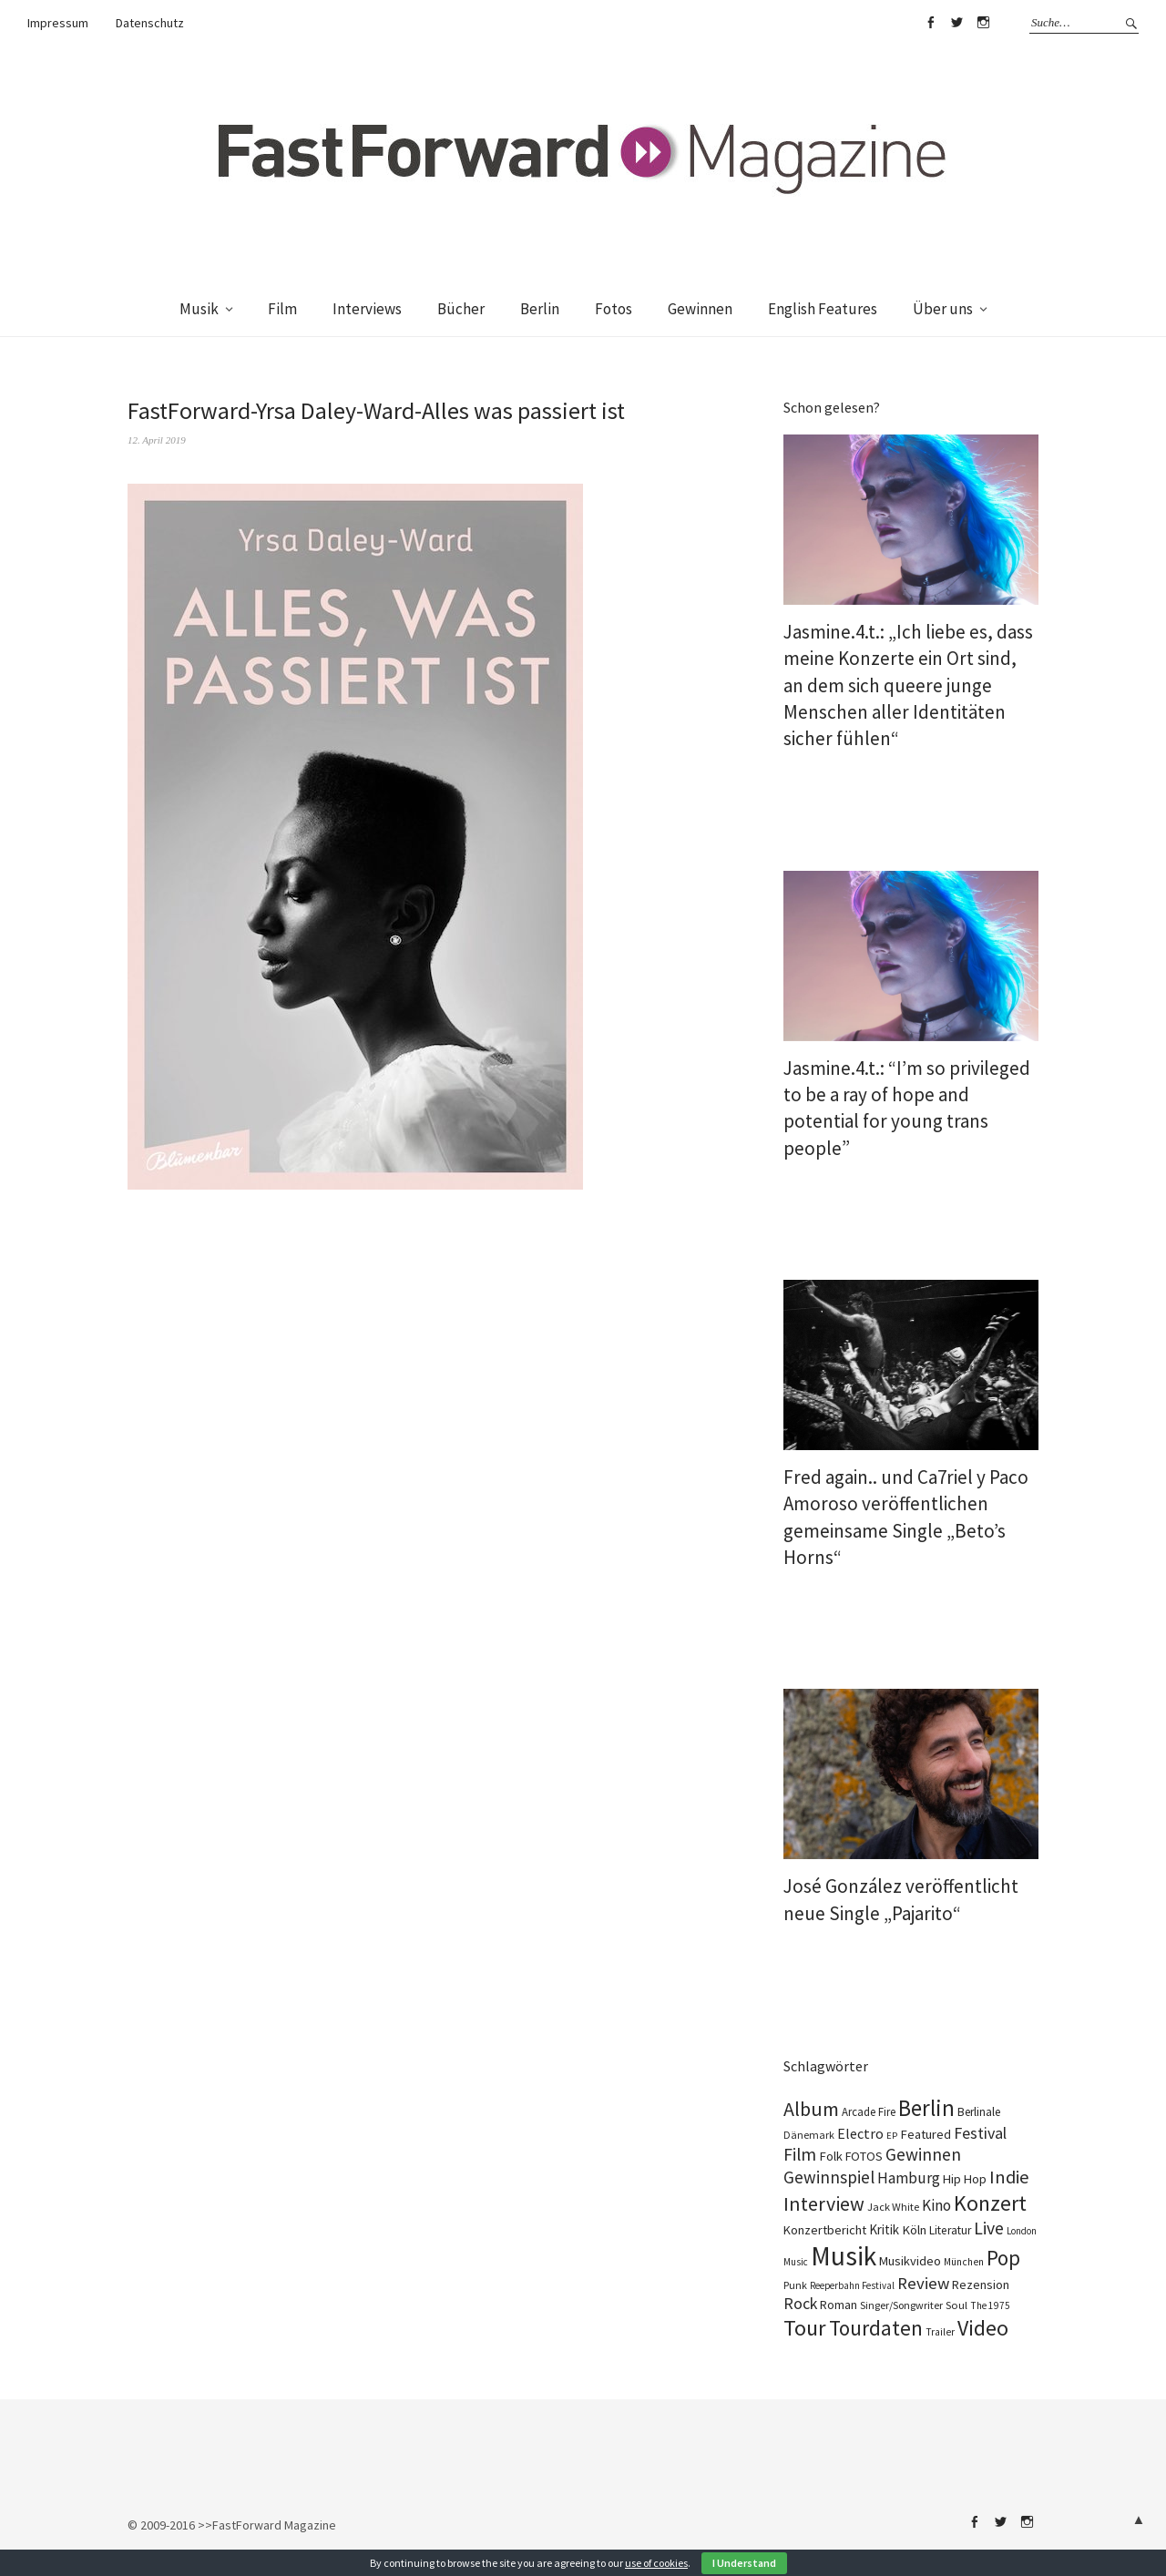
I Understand (744, 2563)
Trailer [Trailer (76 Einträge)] (940, 2332)
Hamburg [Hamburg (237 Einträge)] (908, 2178)
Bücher (461, 309)
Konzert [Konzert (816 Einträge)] (990, 2203)
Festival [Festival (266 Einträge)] (980, 2132)
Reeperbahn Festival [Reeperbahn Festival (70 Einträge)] (852, 2285)
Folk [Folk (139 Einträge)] (831, 2156)
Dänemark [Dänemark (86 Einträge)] (808, 2135)
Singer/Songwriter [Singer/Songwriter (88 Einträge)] (901, 2305)
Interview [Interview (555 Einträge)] (823, 2203)
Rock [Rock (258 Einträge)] (800, 2304)
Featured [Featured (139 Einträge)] (925, 2134)
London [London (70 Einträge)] (1022, 2230)
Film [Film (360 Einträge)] (799, 2154)
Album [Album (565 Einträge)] (811, 2108)
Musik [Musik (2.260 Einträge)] (843, 2256)
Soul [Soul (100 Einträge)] (956, 2304)
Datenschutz (150, 23)
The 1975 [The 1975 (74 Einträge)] (990, 2305)
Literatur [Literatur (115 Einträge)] (950, 2230)
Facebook (930, 22)
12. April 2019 (157, 439)
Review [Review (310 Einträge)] (923, 2283)
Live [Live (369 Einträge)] (989, 2228)
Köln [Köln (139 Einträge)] (914, 2230)
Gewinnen (700, 309)
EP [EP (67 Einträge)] (891, 2136)
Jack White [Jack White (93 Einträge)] (893, 2206)
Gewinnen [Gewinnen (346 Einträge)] (923, 2154)
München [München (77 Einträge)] (964, 2261)
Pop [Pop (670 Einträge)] (1003, 2257)
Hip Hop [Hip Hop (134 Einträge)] (965, 2179)
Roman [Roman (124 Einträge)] (838, 2304)
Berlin (539, 309)
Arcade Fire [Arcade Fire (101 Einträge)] (868, 2112)
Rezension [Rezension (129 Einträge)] (980, 2284)
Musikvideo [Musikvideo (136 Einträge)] (910, 2261)
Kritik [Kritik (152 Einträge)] (884, 2229)
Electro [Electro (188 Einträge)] (860, 2133)
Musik (199, 309)
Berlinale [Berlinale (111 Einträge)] (978, 2112)
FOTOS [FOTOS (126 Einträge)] (864, 2156)
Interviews (367, 309)
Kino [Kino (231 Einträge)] (936, 2205)
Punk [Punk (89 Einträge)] (795, 2285)
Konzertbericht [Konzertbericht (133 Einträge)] (824, 2230)
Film (282, 309)
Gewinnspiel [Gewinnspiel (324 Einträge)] (828, 2177)
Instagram (983, 22)
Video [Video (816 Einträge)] (982, 2328)
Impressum (57, 23)
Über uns (943, 309)
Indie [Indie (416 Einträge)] (1009, 2177)
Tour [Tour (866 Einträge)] (804, 2328)
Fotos (613, 309)
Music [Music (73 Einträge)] (795, 2261)
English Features (822, 309)
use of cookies (656, 2563)
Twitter (956, 22)
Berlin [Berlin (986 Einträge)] (926, 2107)
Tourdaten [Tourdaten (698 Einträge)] (876, 2328)
